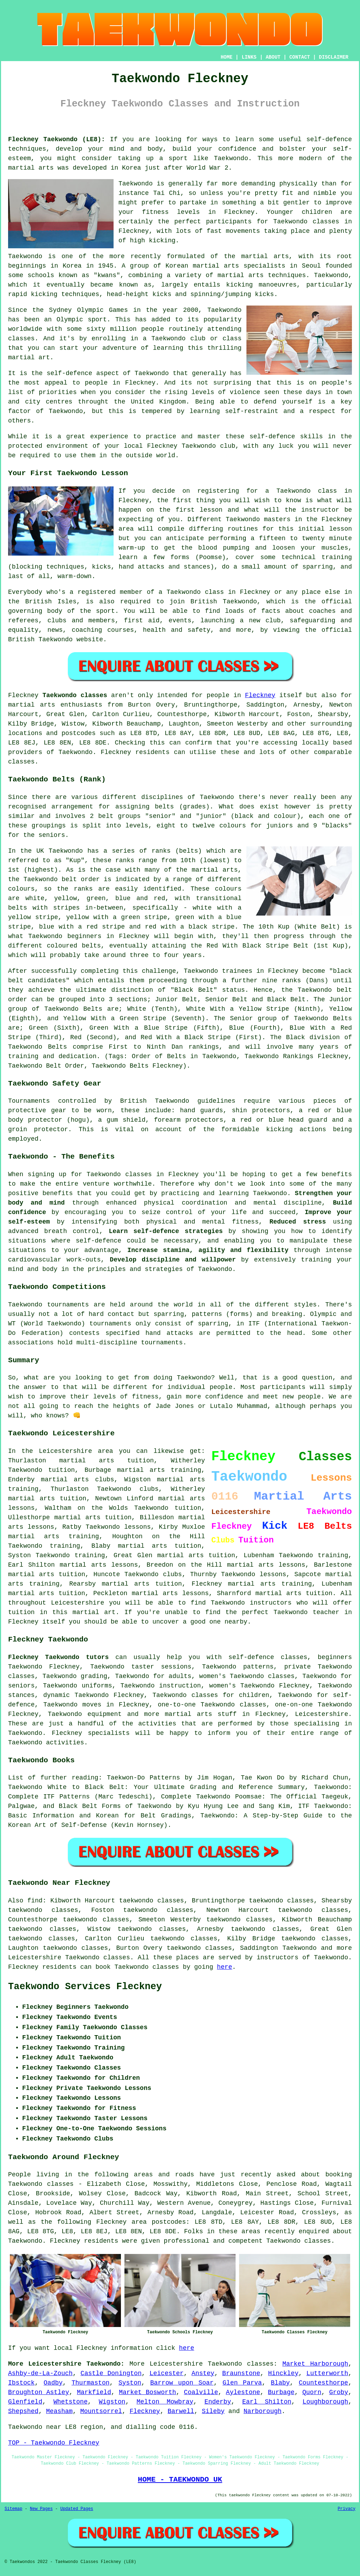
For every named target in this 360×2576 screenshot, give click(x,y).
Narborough (263, 2411)
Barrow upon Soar (181, 2382)
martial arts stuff (201, 1714)
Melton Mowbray (164, 2401)
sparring (317, 566)
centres (59, 401)
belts (164, 806)
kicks (161, 294)
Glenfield (25, 2401)
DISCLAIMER (333, 57)
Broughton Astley (38, 2392)
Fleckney (260, 695)
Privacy (346, 2508)
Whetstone (70, 2401)
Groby (338, 2392)
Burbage (281, 2392)
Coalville (201, 2392)
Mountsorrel (101, 2411)
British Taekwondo (224, 601)
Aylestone (243, 2392)
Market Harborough (315, 2363)
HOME (227, 57)
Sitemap (13, 2508)
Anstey (203, 2373)
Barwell (181, 2411)
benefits (337, 1174)
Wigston (112, 2401)
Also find (25, 1900)
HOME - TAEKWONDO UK (180, 2479)
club (227, 446)
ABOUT (273, 57)
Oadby (53, 2382)
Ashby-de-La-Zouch (40, 2373)
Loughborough (325, 2401)
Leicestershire (321, 1714)
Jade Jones (174, 1406)
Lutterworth (327, 2373)
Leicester (166, 2373)
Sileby (213, 2411)
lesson (211, 509)
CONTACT (299, 57)
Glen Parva (242, 2382)
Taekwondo (231, 158)
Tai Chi (166, 193)
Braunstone (241, 2373)
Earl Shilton (266, 2401)
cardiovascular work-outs (54, 1259)
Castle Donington (111, 2373)
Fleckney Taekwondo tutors (58, 1657)
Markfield (94, 2392)
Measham (59, 2411)
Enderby (218, 2401)
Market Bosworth (147, 2392)
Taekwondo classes (306, 221)
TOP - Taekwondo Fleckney (53, 2442)
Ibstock (21, 2382)
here (224, 1967)
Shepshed (23, 2411)
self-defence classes (268, 1657)
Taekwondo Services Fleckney (85, 1986)
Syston (129, 2382)
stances (197, 566)
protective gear (37, 1110)
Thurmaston (90, 2382)
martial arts (31, 167)
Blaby (280, 2382)
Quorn (311, 2392)
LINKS (249, 57)
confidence (237, 148)
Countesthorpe (323, 2382)
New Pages (41, 2508)
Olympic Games (102, 310)
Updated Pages (76, 2508)
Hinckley (283, 2373)
